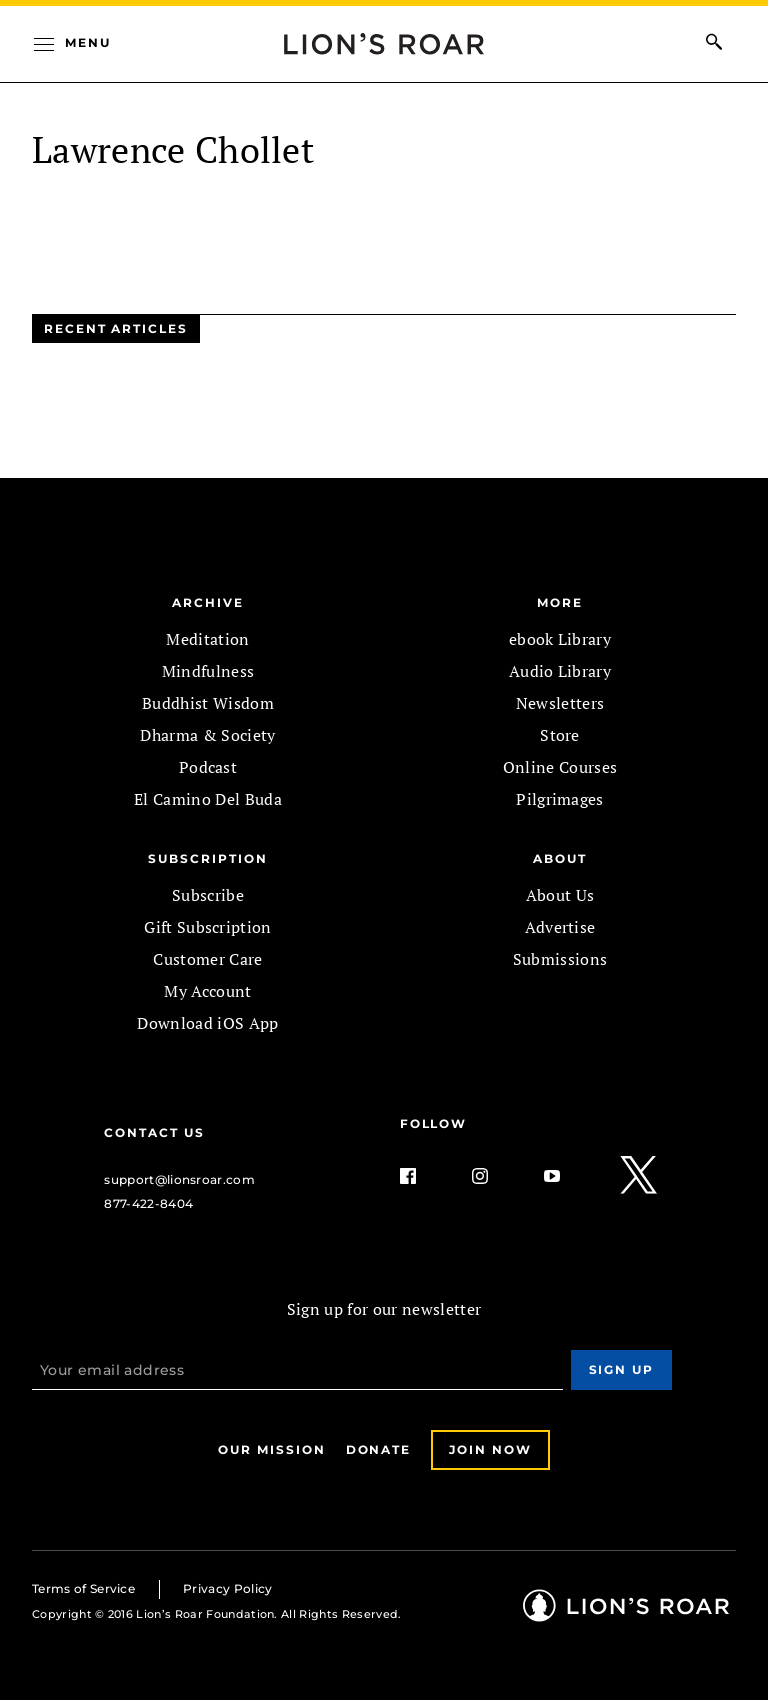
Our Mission (271, 1449)
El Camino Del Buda (208, 799)
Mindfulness (208, 671)
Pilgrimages (560, 799)
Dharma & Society (207, 735)
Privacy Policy (227, 1588)
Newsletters (560, 703)
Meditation (207, 639)
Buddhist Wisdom (208, 703)
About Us (560, 895)
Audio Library (560, 671)
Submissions (560, 959)
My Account (207, 991)
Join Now (490, 1449)
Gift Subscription (207, 927)
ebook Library (560, 639)
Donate (379, 1449)
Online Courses (560, 767)
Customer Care (207, 959)
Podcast (208, 767)
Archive (207, 602)
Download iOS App (207, 1023)
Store (560, 735)
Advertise (560, 927)
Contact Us (154, 1132)
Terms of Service (83, 1588)
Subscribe (208, 895)
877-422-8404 (148, 1203)
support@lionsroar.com (179, 1179)
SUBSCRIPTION (207, 858)
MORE (560, 602)
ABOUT (560, 858)
